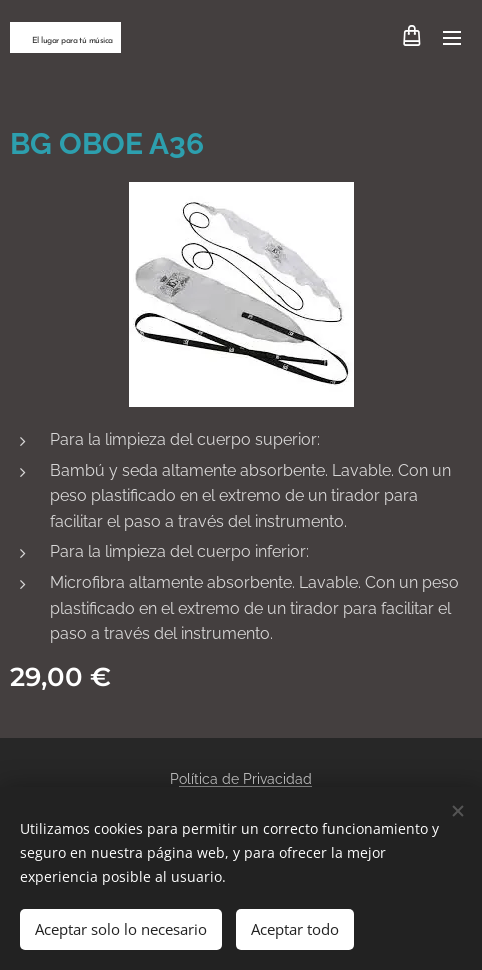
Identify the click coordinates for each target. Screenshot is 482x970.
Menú (452, 38)
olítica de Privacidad (245, 779)
